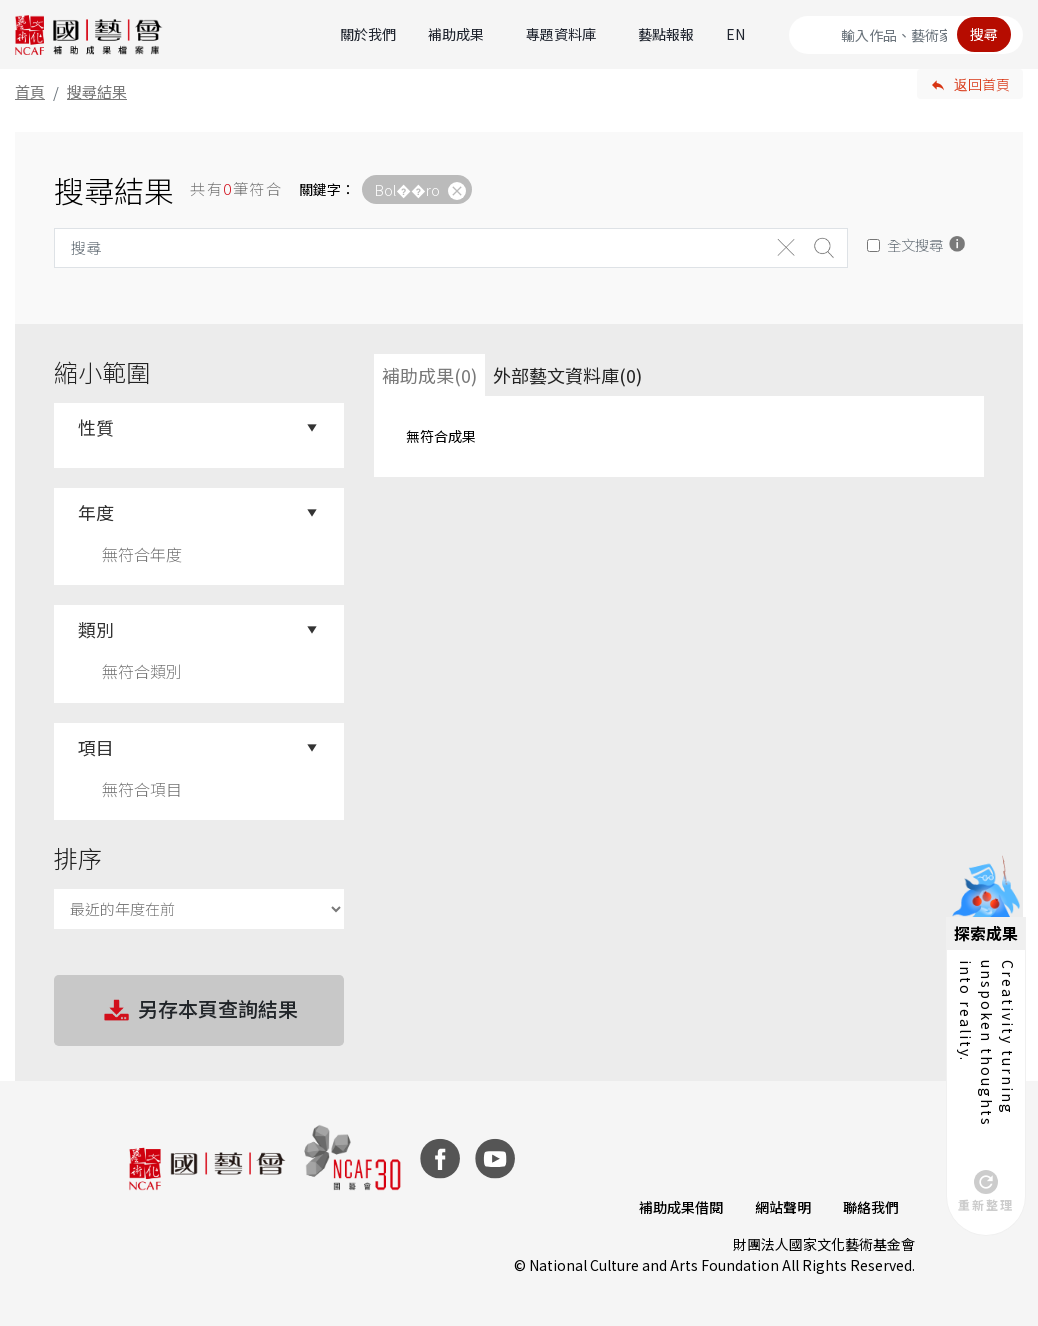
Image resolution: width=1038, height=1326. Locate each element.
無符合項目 (142, 789)
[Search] (906, 35)
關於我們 (368, 34)
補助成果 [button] (456, 34)
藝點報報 (666, 34)
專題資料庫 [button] (561, 34)
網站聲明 (783, 1207)
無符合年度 (142, 554)
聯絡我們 (871, 1207)
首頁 (30, 91)
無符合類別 (142, 671)
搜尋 (984, 34)
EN (735, 34)
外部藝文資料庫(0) (567, 375)
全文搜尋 (915, 244)
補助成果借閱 (681, 1207)
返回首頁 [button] (982, 84)
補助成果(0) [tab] (429, 375)
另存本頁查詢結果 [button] (199, 1011)
